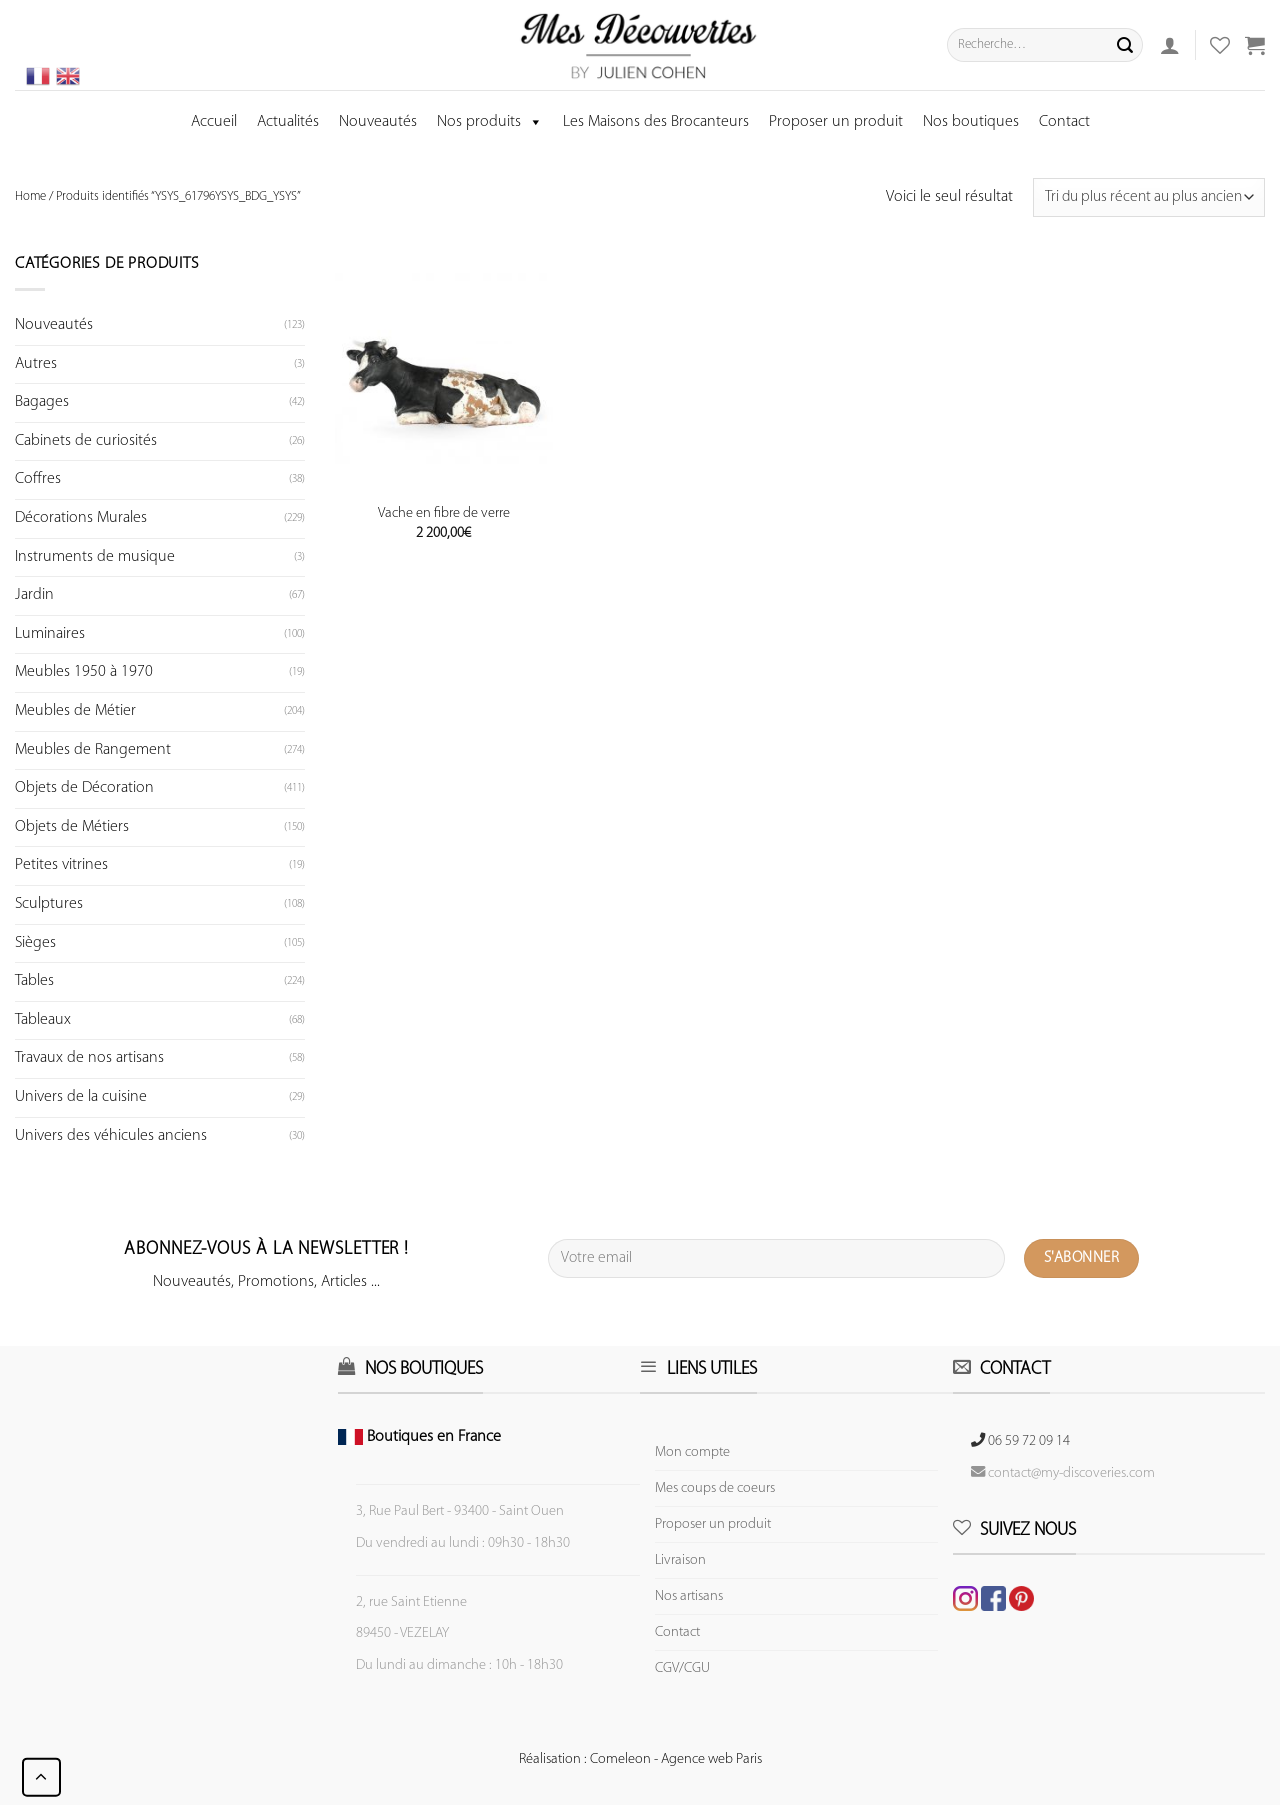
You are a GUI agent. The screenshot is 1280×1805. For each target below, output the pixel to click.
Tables (34, 981)
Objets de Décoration (84, 788)
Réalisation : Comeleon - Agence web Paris (640, 1759)
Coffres (38, 479)
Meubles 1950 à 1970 (84, 672)
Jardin (34, 595)
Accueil (214, 122)
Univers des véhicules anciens (111, 1136)
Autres (36, 364)
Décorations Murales (81, 518)
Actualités (288, 122)
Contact (1064, 122)
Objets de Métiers (72, 827)
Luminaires (50, 634)
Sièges (35, 943)
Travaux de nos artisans (89, 1058)
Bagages (42, 402)
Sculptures (49, 904)
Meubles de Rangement (93, 750)
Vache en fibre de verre (444, 513)
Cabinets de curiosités (86, 441)
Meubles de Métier (75, 711)
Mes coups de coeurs (715, 1488)
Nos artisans (689, 1596)
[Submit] (1125, 45)
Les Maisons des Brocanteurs (656, 122)
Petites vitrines (61, 865)
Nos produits (490, 122)
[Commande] (1149, 197)
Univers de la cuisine (81, 1097)
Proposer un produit (836, 122)
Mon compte (692, 1452)
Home (30, 196)
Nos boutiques (971, 122)
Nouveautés (378, 122)
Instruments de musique (95, 557)
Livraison (680, 1560)
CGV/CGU (682, 1668)
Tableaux (43, 1020)
